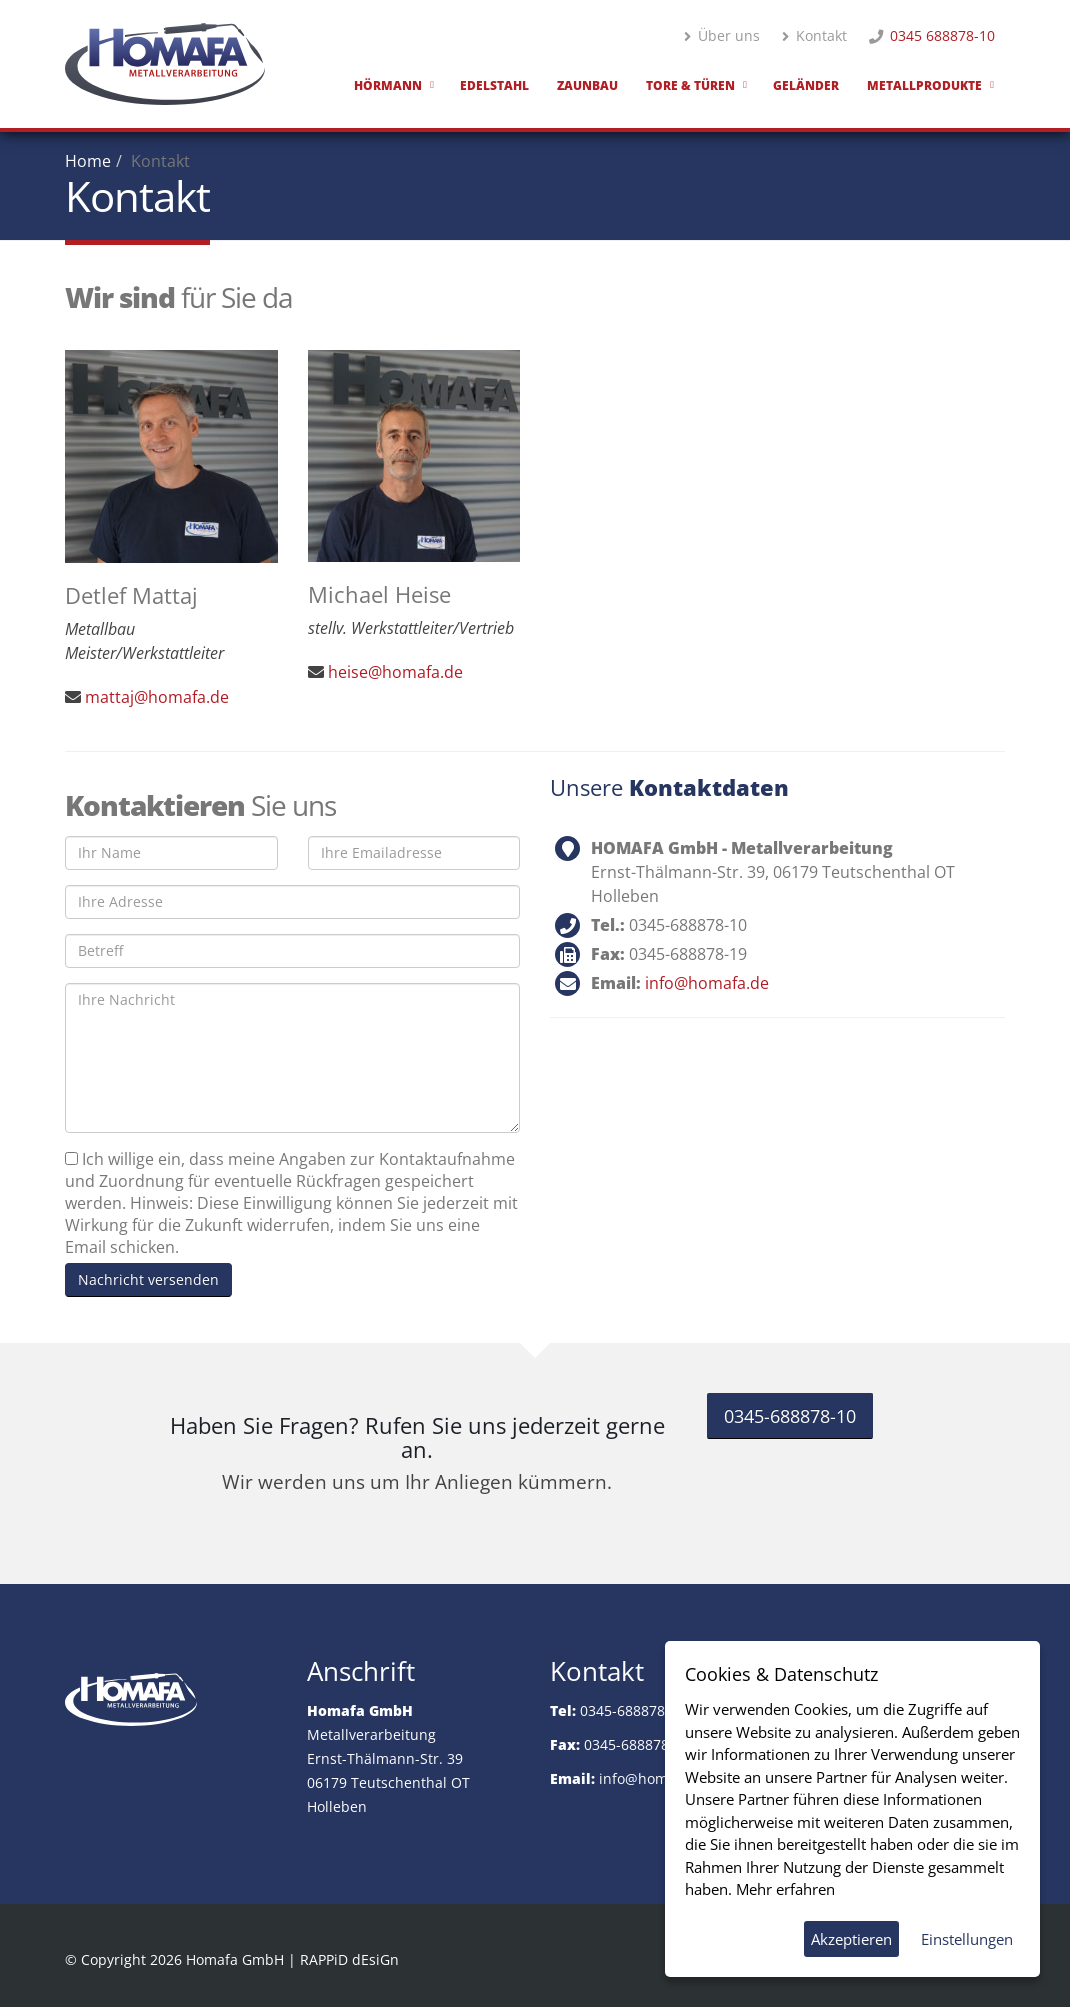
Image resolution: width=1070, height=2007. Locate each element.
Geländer (806, 85)
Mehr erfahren (785, 1889)
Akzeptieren (851, 1939)
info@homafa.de (707, 983)
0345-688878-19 (637, 1744)
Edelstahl (494, 85)
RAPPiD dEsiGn (349, 1959)
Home (88, 161)
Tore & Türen (690, 85)
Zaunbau (587, 85)
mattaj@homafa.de (157, 697)
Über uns (722, 35)
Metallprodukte (924, 85)
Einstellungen (967, 1939)
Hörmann (388, 85)
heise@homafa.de (395, 672)
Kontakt (814, 35)
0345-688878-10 (790, 1416)
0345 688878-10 (942, 35)
